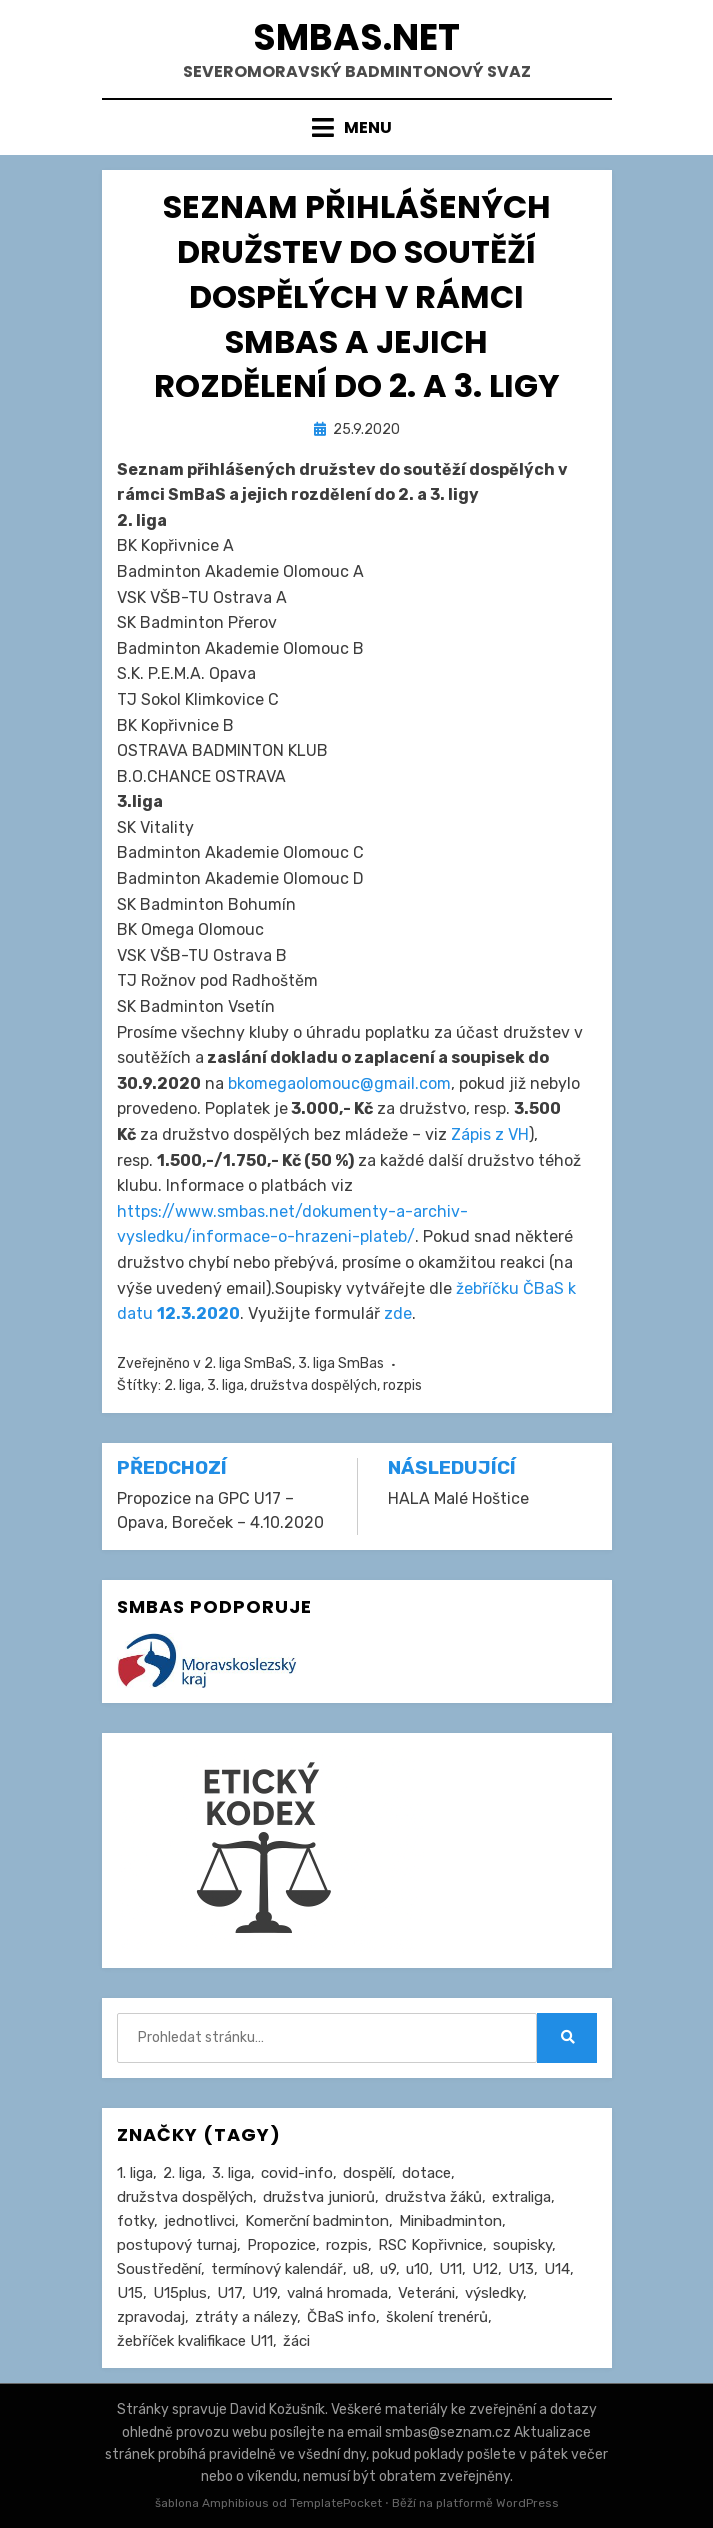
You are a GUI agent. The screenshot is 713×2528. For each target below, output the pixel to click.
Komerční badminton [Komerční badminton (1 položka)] (317, 2221)
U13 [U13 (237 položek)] (521, 2269)
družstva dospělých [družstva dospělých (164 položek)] (185, 2197)
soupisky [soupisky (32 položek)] (522, 2245)
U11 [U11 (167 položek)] (450, 2269)
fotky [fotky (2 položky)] (135, 2221)
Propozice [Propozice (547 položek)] (281, 2245)
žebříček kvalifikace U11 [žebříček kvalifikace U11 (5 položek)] (195, 2341)
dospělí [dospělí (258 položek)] (367, 2173)
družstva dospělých (313, 1385)
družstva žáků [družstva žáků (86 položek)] (433, 2197)
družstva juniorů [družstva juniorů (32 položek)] (319, 2197)
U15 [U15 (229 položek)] (130, 2293)
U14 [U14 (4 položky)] (557, 2269)
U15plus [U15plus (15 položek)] (180, 2293)
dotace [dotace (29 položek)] (426, 2173)
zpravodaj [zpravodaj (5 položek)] (151, 2317)
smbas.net (356, 37)
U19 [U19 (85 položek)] (264, 2293)
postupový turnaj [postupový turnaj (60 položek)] (177, 2245)
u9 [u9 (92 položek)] (388, 2269)
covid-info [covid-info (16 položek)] (297, 2173)
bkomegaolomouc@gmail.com (339, 1083)
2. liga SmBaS (248, 1363)
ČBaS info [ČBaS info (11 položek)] (341, 2317)
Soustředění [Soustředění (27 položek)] (159, 2269)
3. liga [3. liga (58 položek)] (231, 2173)
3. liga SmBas (341, 1363)
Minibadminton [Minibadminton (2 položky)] (450, 2221)
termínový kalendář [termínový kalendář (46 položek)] (277, 2269)
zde (398, 1313)
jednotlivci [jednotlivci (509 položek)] (199, 2221)
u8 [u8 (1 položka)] (361, 2269)
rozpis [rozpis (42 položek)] (347, 2245)
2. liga (182, 1385)
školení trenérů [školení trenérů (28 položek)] (437, 2317)
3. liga (225, 1385)
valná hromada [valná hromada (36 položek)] (337, 2293)
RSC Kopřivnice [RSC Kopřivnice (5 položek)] (430, 2245)
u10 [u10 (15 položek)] (417, 2269)
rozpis (402, 1385)
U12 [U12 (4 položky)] (485, 2269)
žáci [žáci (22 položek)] (296, 2341)
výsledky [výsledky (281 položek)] (494, 2293)
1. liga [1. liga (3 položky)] (135, 2173)
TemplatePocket (336, 2503)
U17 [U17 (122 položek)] (229, 2293)
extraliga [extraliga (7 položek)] (521, 2197)
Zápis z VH (490, 1134)
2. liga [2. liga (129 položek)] (182, 2173)
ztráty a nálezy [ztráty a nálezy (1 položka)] (246, 2317)
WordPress (527, 2503)
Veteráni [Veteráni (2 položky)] (426, 2293)
